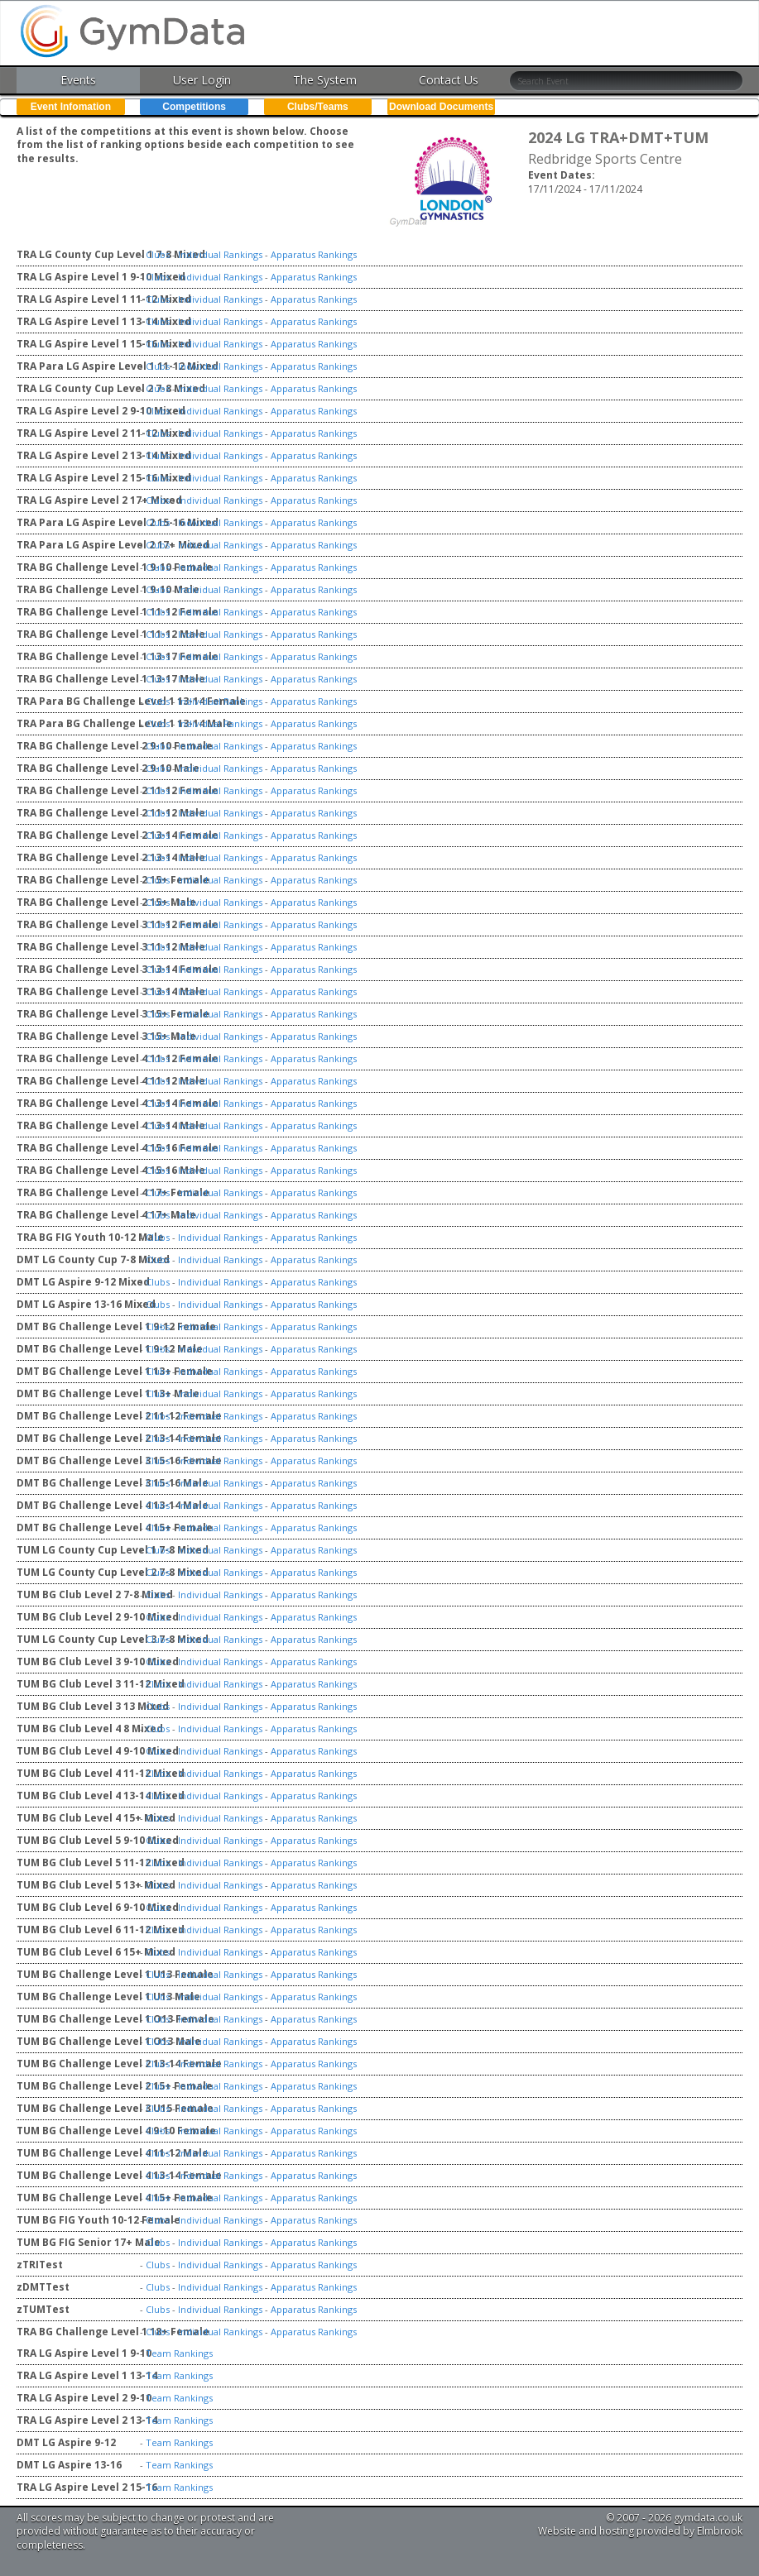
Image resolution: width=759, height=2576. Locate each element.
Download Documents (441, 107)
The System (325, 80)
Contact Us (448, 80)
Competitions (194, 107)
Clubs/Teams (317, 107)
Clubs (158, 254)
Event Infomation (71, 107)
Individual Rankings (220, 254)
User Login (202, 80)
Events (78, 80)
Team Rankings (179, 2353)
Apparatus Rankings (314, 254)
